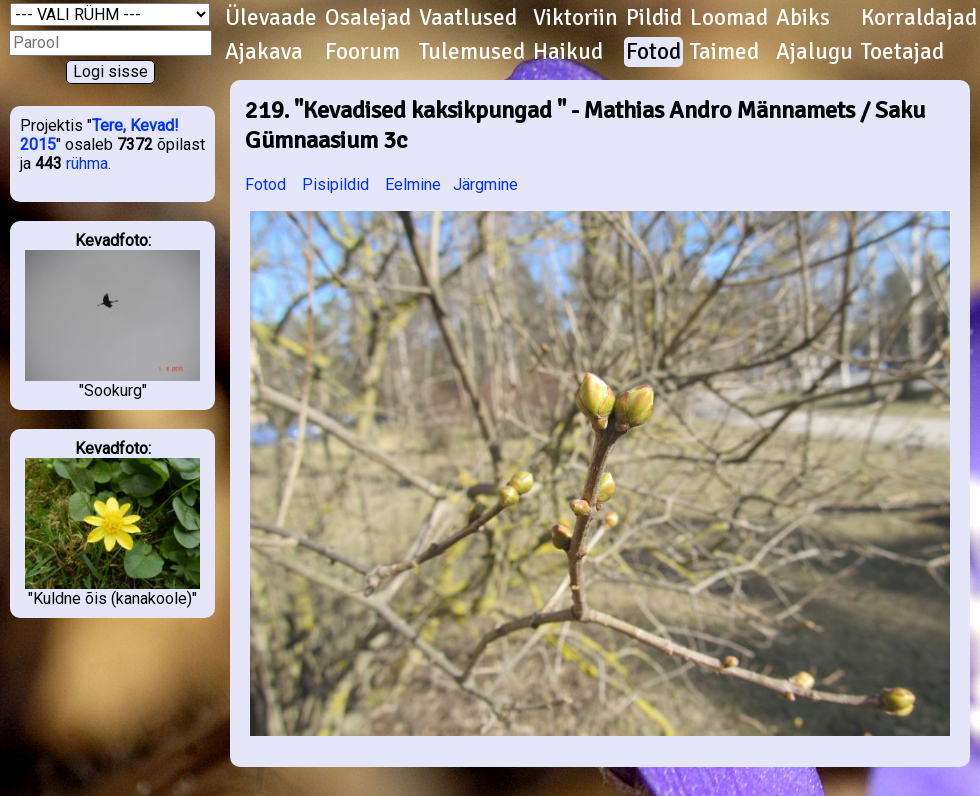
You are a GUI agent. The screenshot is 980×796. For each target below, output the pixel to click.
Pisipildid (335, 184)
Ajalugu (814, 52)
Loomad (729, 18)
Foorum (362, 52)
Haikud (568, 52)
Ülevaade (271, 18)
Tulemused (472, 52)
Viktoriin (575, 18)
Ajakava (264, 52)
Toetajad (902, 52)
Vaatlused (468, 18)
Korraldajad (919, 18)
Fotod (653, 52)
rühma (87, 163)
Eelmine (413, 184)
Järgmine (485, 184)
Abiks (803, 18)
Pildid (654, 18)
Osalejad (368, 18)
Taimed (724, 52)
